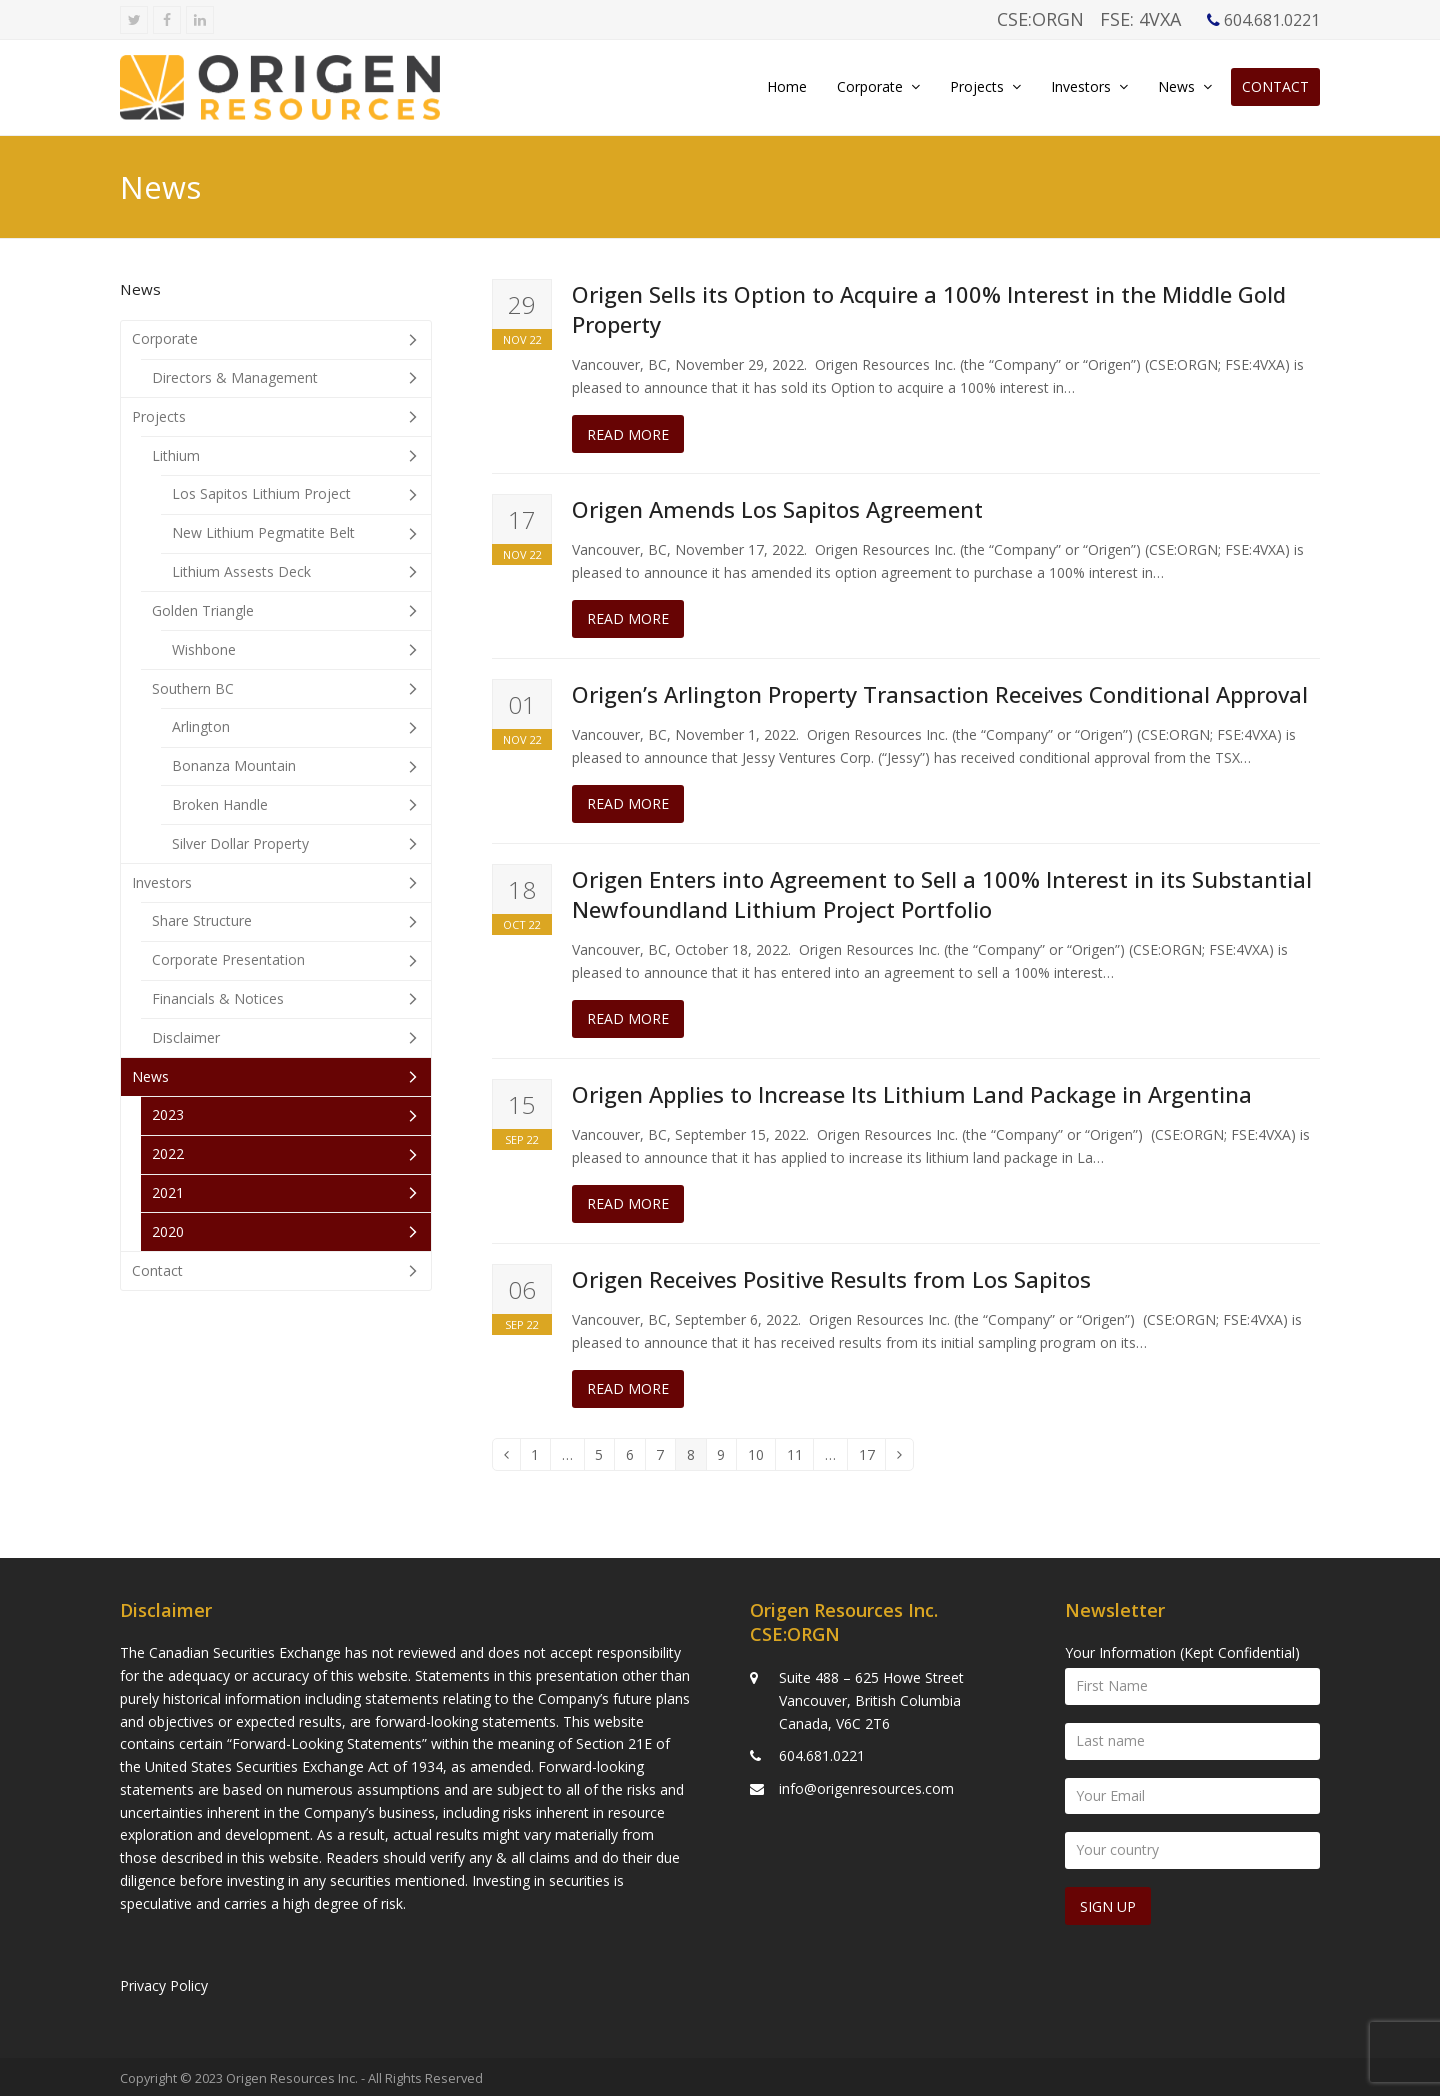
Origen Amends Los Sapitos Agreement (777, 509)
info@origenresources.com (866, 1785)
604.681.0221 (822, 1752)
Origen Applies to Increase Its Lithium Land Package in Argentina (912, 1094)
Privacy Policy (164, 1982)
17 (872, 1458)
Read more (628, 434)
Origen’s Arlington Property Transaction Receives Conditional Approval (940, 694)
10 (761, 1458)
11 (800, 1458)
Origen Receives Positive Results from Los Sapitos (831, 1279)
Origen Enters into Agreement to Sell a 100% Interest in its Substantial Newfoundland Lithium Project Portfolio (942, 894)
